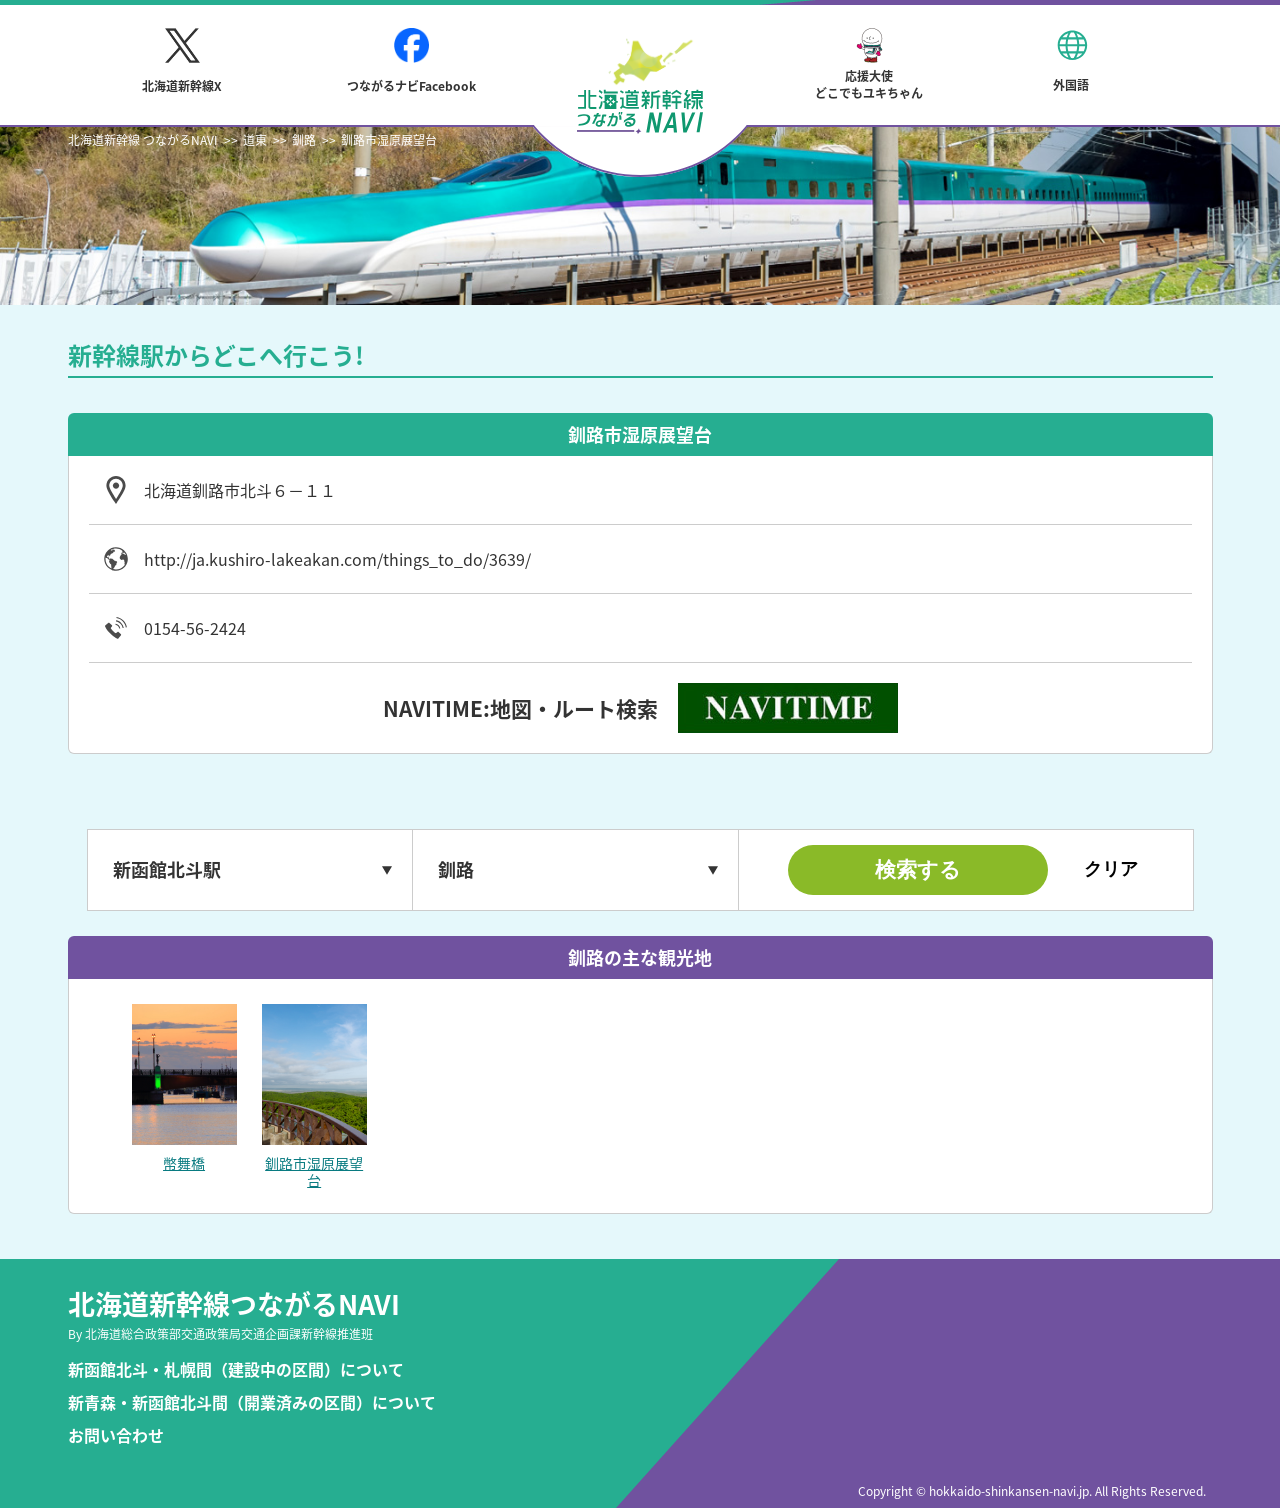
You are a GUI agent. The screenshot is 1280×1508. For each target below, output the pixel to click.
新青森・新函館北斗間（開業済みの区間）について (252, 1402)
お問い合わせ (116, 1435)
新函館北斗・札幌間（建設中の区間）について (236, 1369)
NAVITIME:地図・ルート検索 (520, 708)
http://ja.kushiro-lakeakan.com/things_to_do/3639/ (337, 559)
